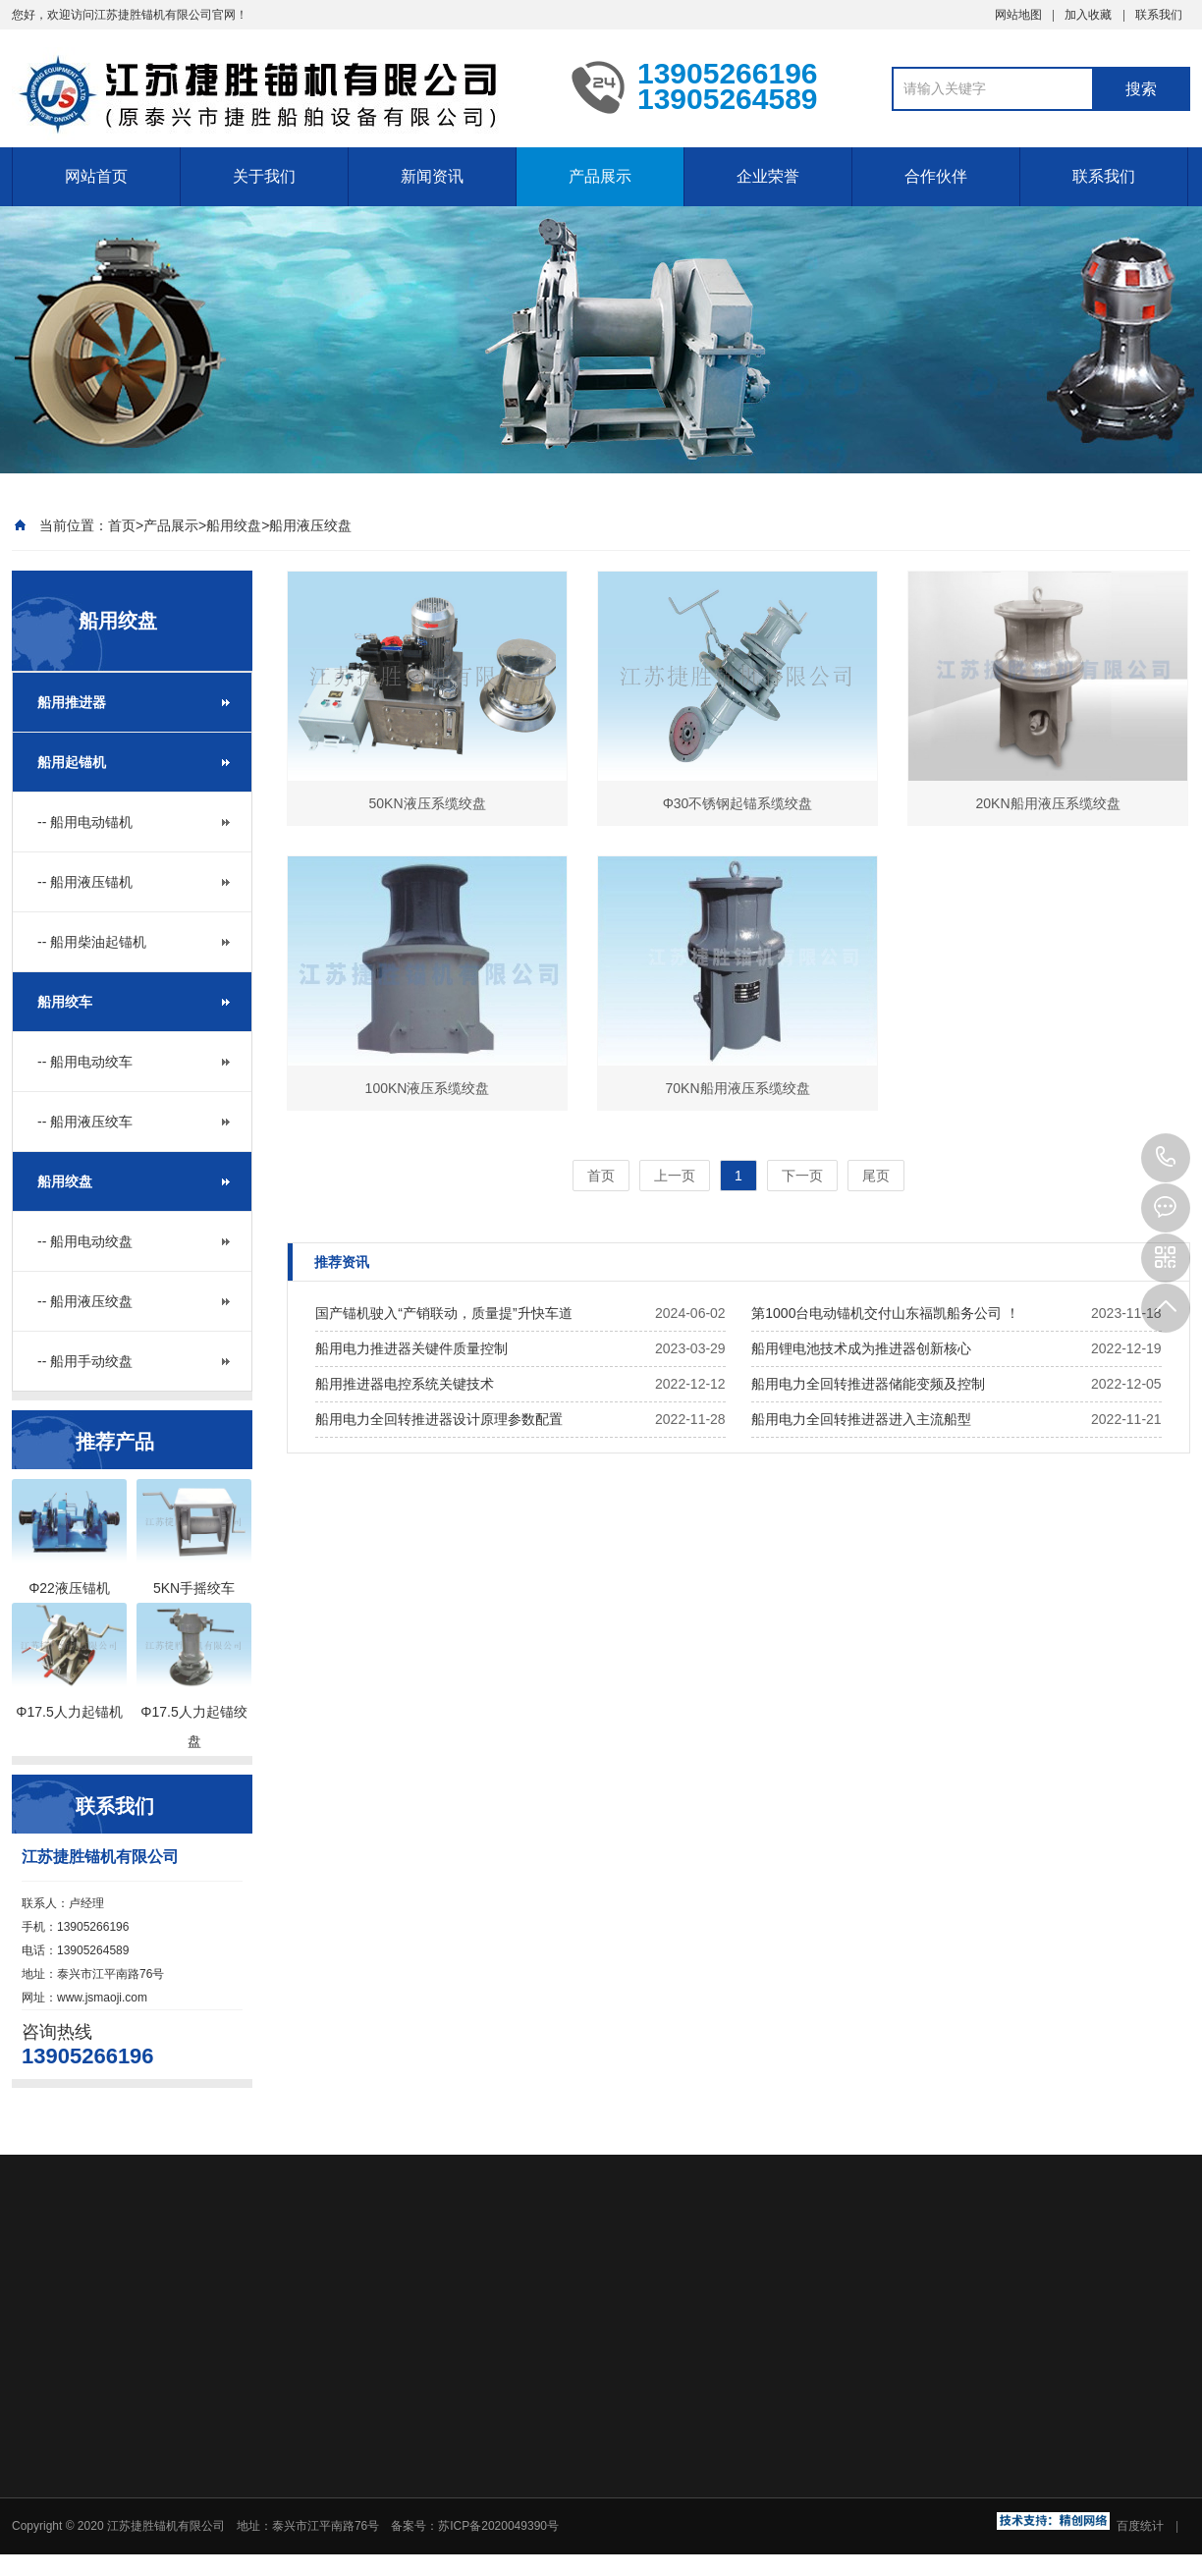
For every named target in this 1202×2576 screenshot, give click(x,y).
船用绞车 (64, 1002)
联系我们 (1158, 15)
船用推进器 (71, 702)
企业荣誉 (768, 176)
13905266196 (1165, 1157)
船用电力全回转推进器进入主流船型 (861, 1419)
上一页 (674, 1175)
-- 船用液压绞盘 (85, 1301)
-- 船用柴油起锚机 (91, 942)
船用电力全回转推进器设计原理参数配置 (439, 1419)
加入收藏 (1088, 15)
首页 (122, 525)
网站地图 (1018, 15)
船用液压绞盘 (310, 525)
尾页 (876, 1175)
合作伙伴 (935, 176)
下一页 (802, 1175)
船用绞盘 (233, 525)
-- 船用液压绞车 (85, 1121)
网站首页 (96, 176)
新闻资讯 (432, 176)
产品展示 (600, 176)
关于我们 (264, 176)
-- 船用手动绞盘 (85, 1361)
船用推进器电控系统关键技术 (404, 1384)
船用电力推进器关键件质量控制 (411, 1348)
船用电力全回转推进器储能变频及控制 (868, 1384)
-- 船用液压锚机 (85, 882)
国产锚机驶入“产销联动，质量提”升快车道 (443, 1313)
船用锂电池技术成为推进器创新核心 (861, 1348)
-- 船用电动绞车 (85, 1061)
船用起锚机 (71, 762)
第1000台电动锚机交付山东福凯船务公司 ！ (885, 1313)
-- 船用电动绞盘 (85, 1241)
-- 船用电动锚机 (85, 822)
